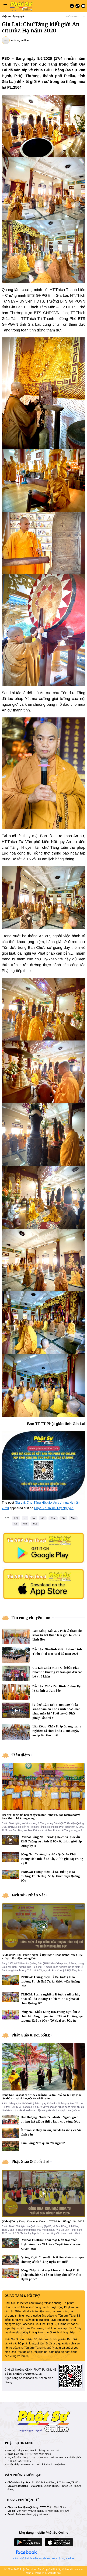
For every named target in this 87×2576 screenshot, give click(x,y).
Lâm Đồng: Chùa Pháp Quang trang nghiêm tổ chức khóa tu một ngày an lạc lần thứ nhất (56, 1731)
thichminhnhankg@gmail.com (32, 2514)
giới (42, 1518)
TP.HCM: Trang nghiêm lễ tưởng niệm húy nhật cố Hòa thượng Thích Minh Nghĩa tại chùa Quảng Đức (50, 1999)
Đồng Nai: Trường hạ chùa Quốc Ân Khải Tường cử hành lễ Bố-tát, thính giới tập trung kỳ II (52, 1859)
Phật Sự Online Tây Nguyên (54, 1508)
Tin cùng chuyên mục (31, 1617)
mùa (35, 1524)
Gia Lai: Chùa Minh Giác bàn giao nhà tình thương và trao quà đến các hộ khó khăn (57, 1672)
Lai (15, 1524)
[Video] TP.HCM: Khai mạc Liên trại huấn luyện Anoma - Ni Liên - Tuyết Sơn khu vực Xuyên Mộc (51, 2244)
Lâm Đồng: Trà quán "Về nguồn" (43, 2143)
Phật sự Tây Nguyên (13, 16)
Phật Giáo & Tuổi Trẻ (30, 2161)
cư (25, 1518)
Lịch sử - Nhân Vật (28, 1895)
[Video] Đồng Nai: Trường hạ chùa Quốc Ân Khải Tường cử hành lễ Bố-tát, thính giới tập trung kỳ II (51, 1841)
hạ (34, 1518)
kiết (16, 1518)
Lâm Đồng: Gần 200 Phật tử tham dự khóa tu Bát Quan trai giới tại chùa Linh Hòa (57, 1635)
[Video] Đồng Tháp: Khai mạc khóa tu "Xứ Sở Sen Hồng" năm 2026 (43, 2221)
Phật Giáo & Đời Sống (31, 2035)
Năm (73, 1518)
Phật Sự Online (20, 40)
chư (25, 1524)
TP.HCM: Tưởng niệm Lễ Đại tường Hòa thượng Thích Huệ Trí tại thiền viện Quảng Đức (50, 1876)
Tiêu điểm (21, 1755)
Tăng (53, 1518)
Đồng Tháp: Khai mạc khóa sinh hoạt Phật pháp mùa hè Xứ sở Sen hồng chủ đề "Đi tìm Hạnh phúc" (51, 2275)
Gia (63, 1518)
